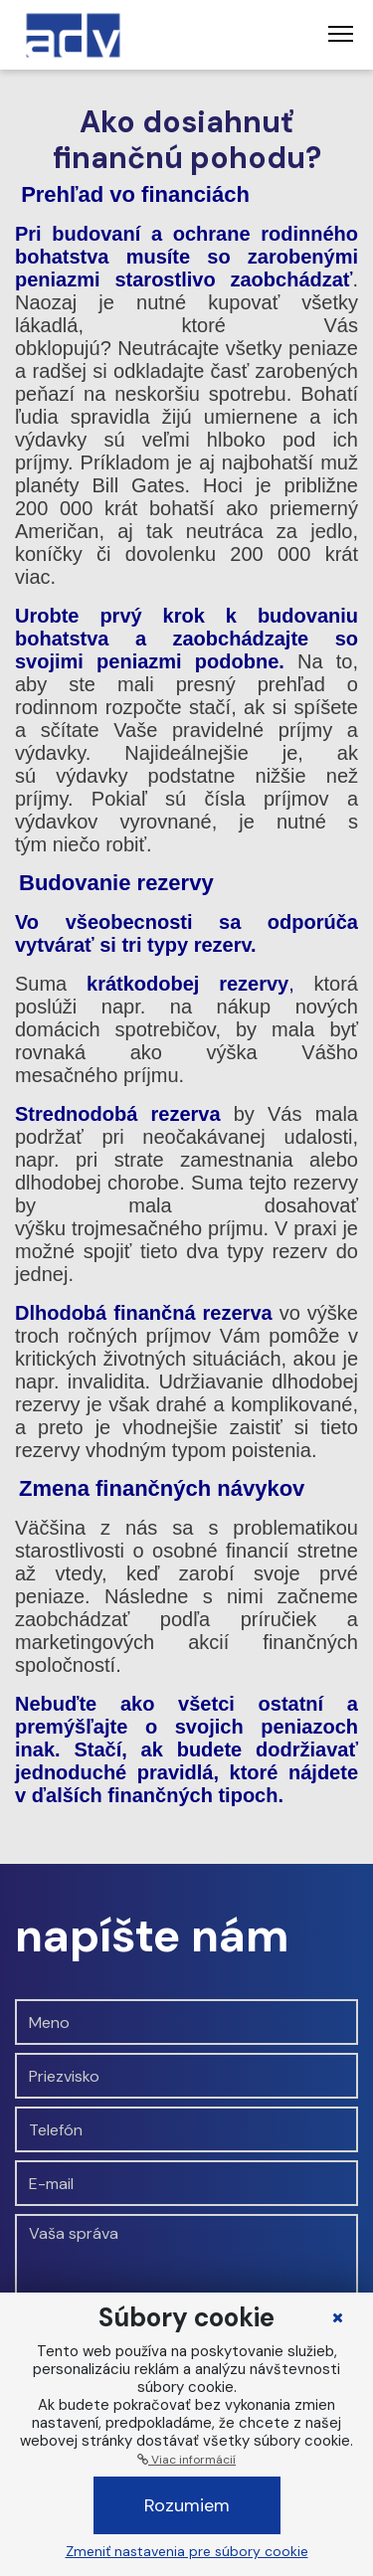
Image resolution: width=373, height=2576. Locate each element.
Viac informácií (186, 2460)
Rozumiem (187, 2505)
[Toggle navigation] (340, 35)
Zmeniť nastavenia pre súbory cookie (187, 2551)
